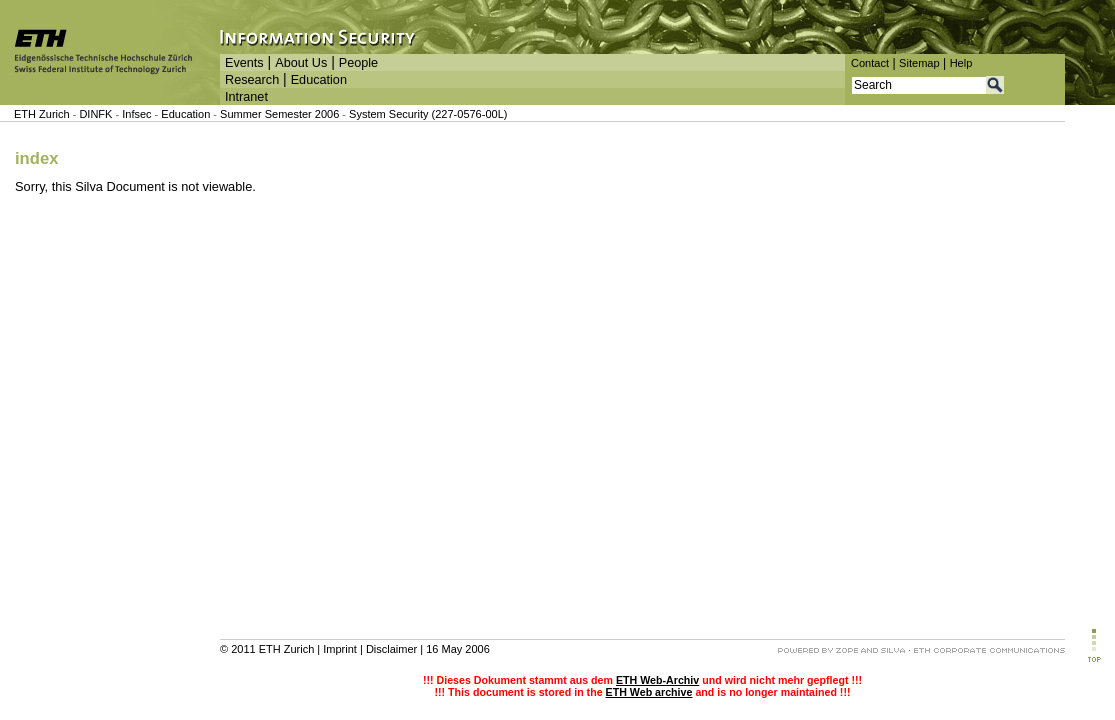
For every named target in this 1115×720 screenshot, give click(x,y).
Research (252, 80)
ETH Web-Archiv (657, 680)
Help (961, 63)
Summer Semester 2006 (279, 114)
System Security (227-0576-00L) (428, 114)
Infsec (136, 114)
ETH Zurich (42, 114)
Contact (870, 63)
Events (244, 63)
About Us (301, 63)
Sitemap (919, 63)
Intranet (246, 97)
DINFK (97, 114)
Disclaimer (391, 649)
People (358, 63)
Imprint (340, 649)
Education (319, 80)
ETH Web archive (649, 692)
